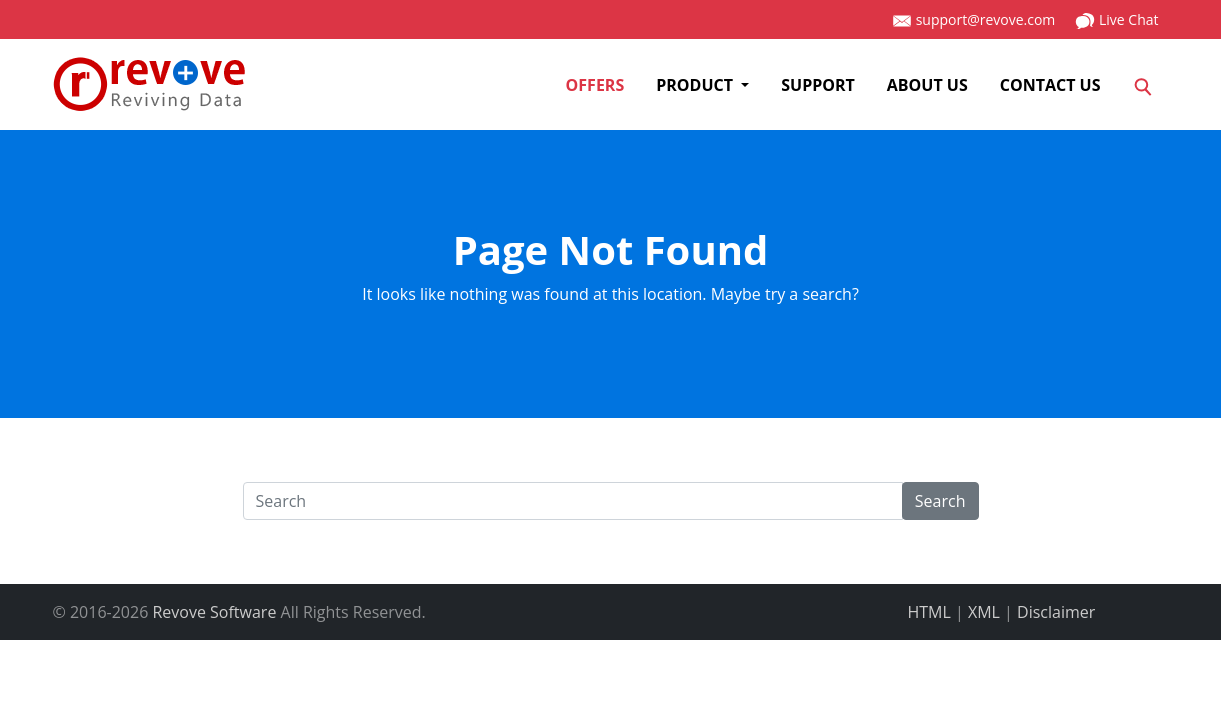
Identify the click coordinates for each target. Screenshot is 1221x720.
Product (696, 85)
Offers (595, 85)
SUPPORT (818, 85)
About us (927, 85)
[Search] (1143, 84)
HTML (929, 612)
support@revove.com (973, 20)
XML (984, 612)
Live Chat (1116, 20)
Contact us (1050, 85)
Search (940, 501)
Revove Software (214, 612)
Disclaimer (1056, 612)
